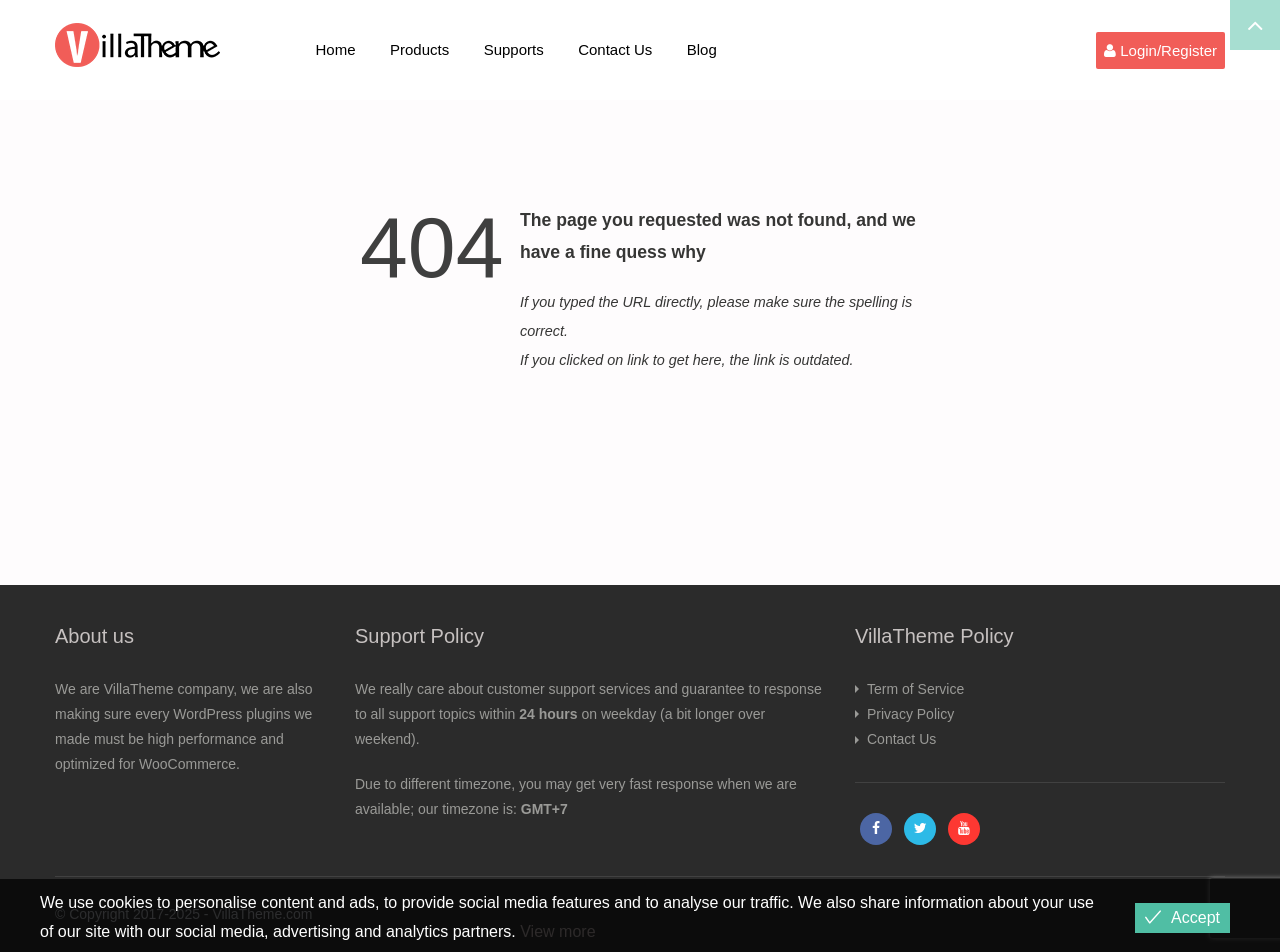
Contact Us (615, 49)
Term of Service (915, 689)
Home (336, 49)
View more (557, 931)
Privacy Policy (910, 714)
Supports (514, 49)
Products (419, 49)
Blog (702, 49)
